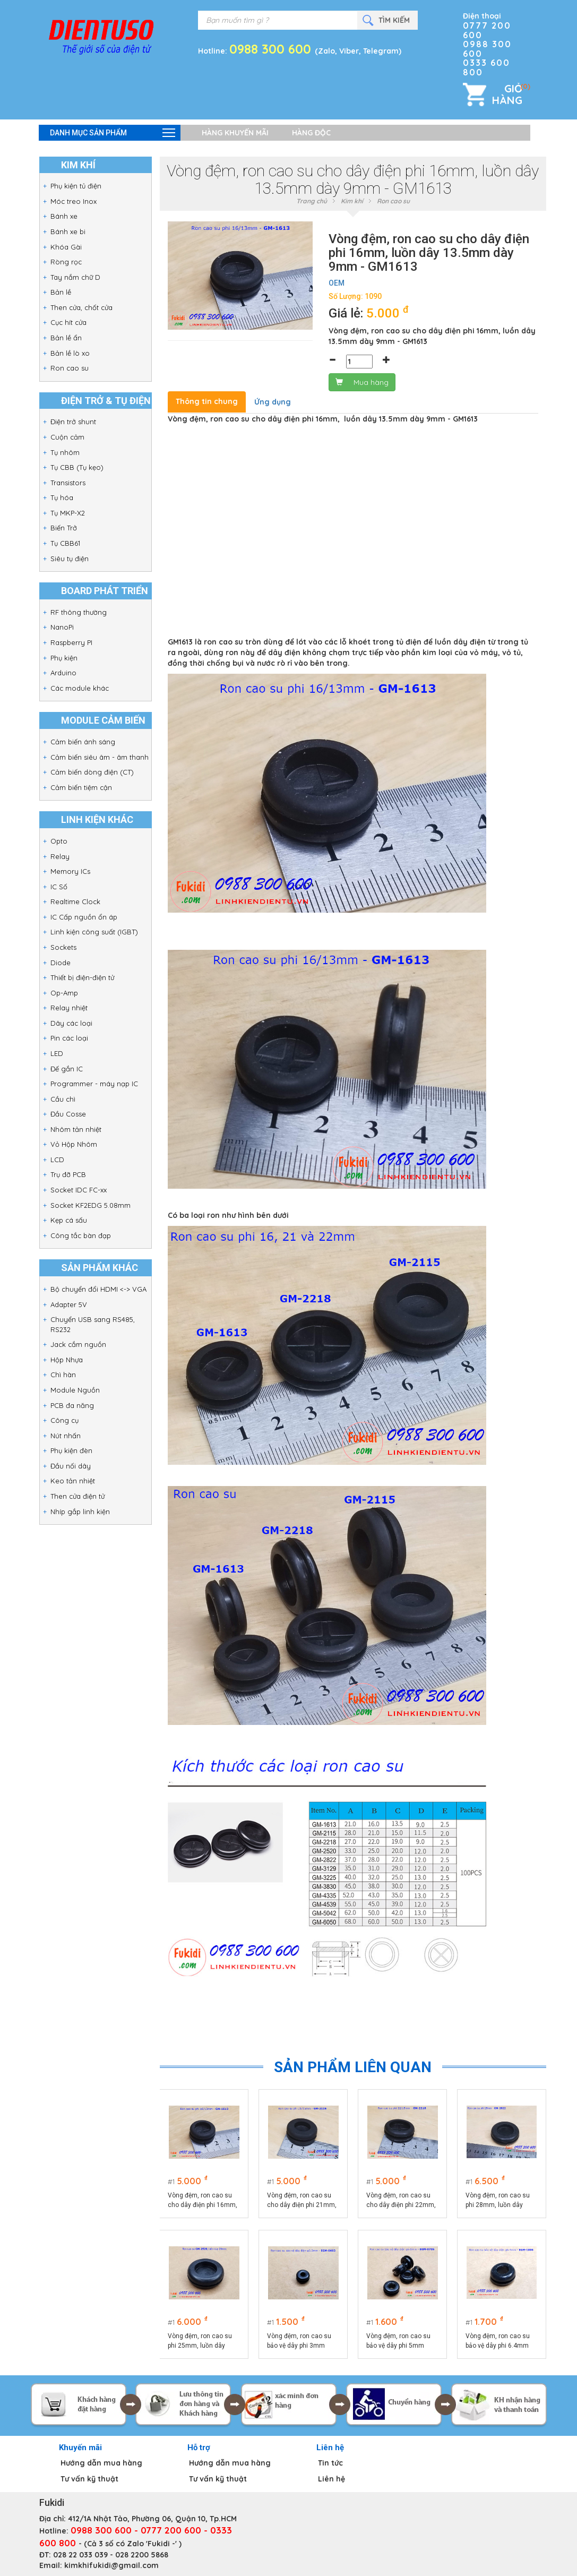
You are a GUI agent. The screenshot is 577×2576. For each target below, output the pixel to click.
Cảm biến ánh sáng (82, 741)
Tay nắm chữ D (75, 277)
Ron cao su (69, 368)
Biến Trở (63, 527)
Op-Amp (64, 993)
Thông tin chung (207, 401)
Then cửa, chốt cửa (81, 307)
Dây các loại (71, 1023)
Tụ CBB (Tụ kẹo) (77, 467)
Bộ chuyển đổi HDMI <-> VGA (98, 1289)
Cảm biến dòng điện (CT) (92, 772)
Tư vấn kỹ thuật (89, 2479)
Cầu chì (62, 1099)
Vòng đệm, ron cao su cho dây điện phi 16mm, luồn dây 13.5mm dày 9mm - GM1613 (203, 2201)
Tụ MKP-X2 (67, 513)
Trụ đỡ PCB (68, 1174)
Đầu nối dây (70, 1466)
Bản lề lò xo (70, 353)
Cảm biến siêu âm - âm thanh (99, 757)
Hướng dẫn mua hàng (101, 2463)
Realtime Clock (75, 901)
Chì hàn (63, 1374)
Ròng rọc (66, 261)
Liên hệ (331, 2479)
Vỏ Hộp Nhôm (73, 1144)
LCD (57, 1159)
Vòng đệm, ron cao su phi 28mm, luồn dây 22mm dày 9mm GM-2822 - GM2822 (498, 2201)
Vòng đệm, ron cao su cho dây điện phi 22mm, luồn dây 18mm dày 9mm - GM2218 (401, 2201)
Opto (58, 841)
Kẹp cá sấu (68, 1220)
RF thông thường (78, 612)
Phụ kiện (63, 658)
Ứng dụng (272, 402)
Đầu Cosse (68, 1114)
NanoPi (62, 627)
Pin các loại (69, 1038)
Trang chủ (311, 201)
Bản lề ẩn (66, 337)
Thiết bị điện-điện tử (82, 977)
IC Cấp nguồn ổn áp (83, 917)
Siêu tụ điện (69, 558)
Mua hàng (362, 382)
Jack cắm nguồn (78, 1344)
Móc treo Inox (73, 201)
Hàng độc (311, 133)
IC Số (58, 886)
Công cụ (64, 1420)
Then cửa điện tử (77, 1496)
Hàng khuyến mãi (235, 133)
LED (56, 1053)
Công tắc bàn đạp (80, 1235)
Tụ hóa (61, 497)
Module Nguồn (75, 1390)
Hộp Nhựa (66, 1359)
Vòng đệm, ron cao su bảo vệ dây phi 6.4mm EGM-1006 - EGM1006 (498, 2341)
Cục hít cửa (68, 322)
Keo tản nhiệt (72, 1480)
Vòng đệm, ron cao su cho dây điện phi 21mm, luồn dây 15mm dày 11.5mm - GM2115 (302, 2201)
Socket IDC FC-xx (78, 1190)
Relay (60, 856)
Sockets (63, 947)
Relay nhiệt (69, 1007)
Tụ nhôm (65, 452)
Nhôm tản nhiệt (75, 1129)
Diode (60, 962)
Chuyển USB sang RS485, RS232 (92, 1324)
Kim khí (352, 201)
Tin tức (330, 2463)
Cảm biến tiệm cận (81, 787)
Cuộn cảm (67, 437)
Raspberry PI (71, 642)
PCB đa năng (72, 1405)
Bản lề (60, 292)
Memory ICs (70, 871)
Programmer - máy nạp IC (94, 1083)
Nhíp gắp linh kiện (80, 1511)
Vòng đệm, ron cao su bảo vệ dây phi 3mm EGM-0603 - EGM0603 (300, 2341)
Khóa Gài (66, 247)
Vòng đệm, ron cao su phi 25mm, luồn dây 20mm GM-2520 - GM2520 (200, 2341)
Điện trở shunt (73, 421)
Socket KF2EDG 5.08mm (90, 1205)
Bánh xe (63, 216)
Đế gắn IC (66, 1068)
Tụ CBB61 (65, 543)
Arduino (63, 672)
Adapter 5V (68, 1304)
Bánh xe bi (67, 231)
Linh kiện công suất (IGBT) (94, 932)
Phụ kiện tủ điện (75, 186)
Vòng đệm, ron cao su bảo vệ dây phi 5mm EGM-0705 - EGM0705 (399, 2341)
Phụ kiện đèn (71, 1450)
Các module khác (79, 688)
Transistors (67, 482)
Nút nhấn (65, 1435)
